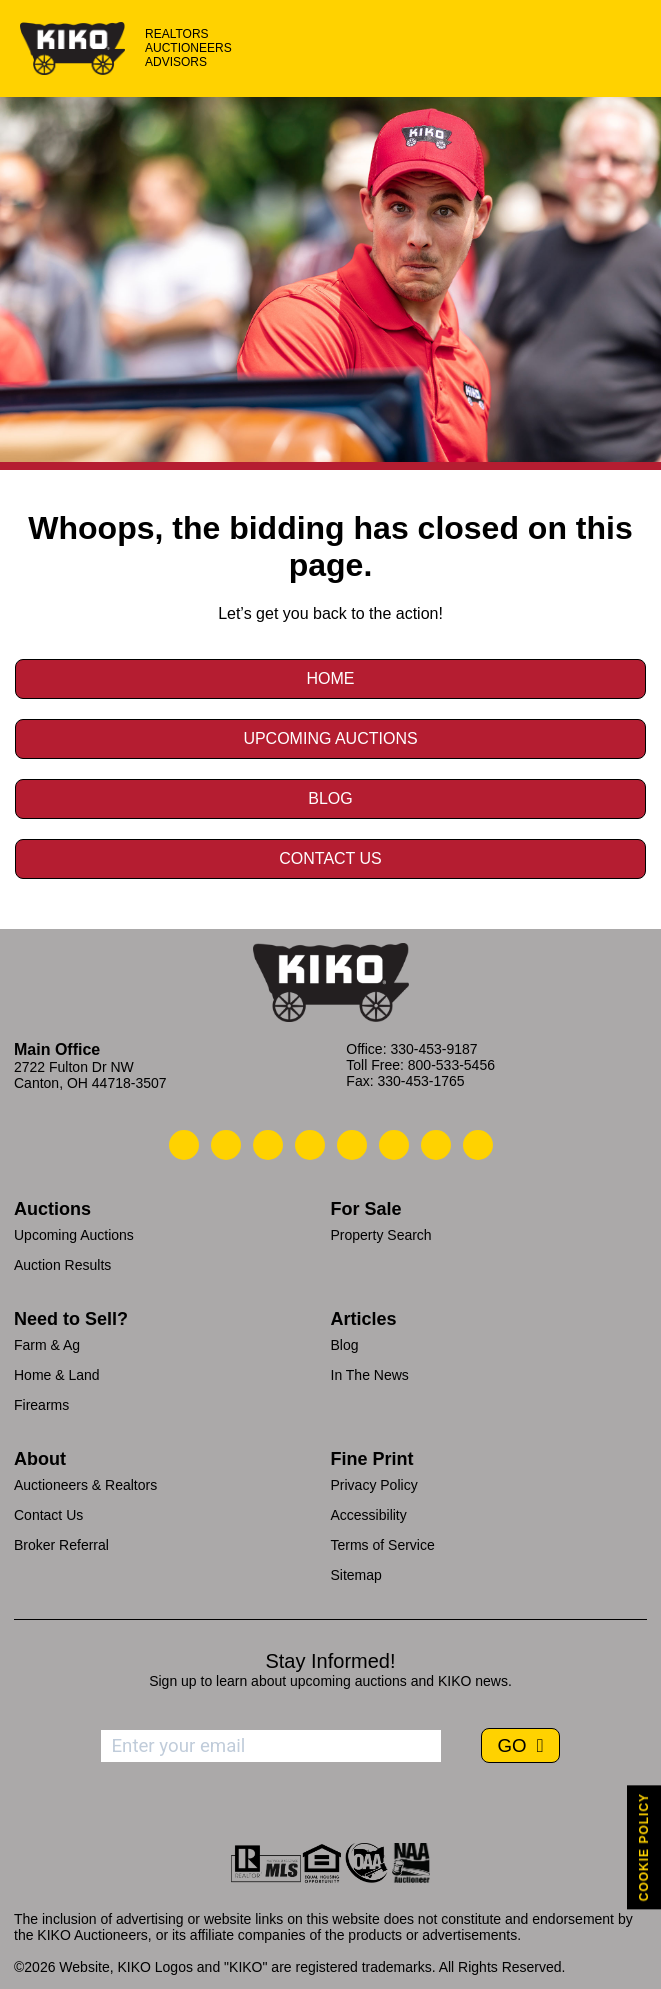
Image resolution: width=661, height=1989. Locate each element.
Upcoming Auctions (330, 738)
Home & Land (57, 1375)
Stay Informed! (330, 1661)
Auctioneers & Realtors (85, 1485)
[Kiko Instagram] (478, 1145)
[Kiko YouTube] (436, 1145)
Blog (330, 798)
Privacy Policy (374, 1485)
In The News (370, 1375)
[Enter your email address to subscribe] (271, 1746)
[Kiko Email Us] (226, 1145)
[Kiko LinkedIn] (352, 1145)
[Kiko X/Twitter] (394, 1145)
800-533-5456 (451, 1065)
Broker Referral (61, 1545)
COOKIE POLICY (644, 1847)
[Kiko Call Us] (184, 1145)
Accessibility (369, 1515)
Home (331, 678)
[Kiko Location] (268, 1145)
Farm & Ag (47, 1345)
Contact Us (330, 858)
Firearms (41, 1405)
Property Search (381, 1235)
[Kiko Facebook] (310, 1145)
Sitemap (356, 1575)
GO (514, 1745)
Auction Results (62, 1265)
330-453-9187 (433, 1049)
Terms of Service (383, 1545)
